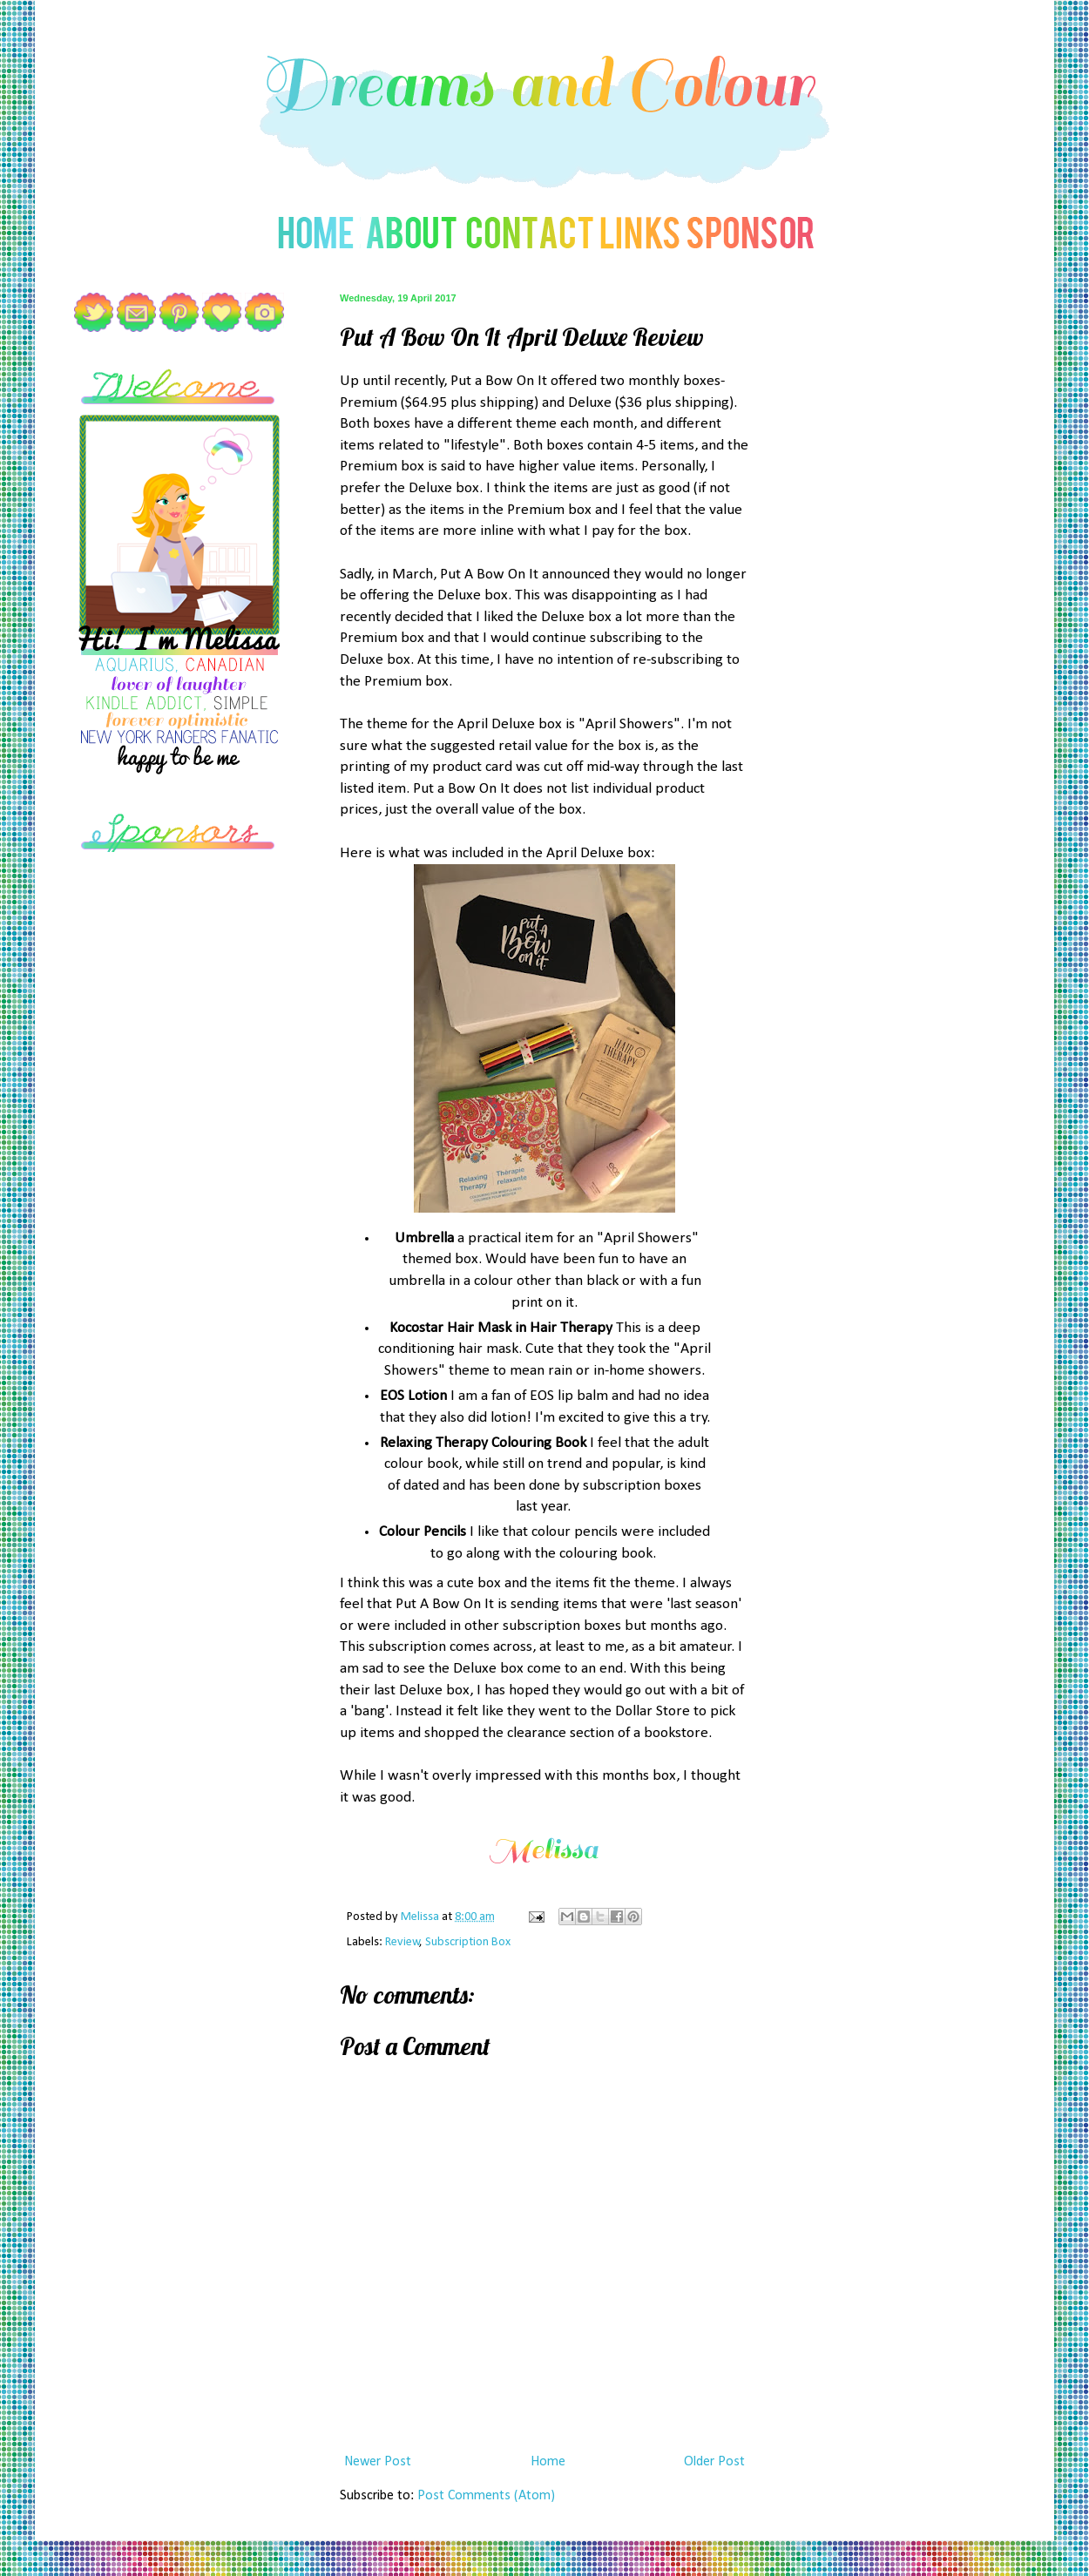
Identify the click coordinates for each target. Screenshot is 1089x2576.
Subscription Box (468, 1942)
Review (402, 1942)
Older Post (714, 2462)
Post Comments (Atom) (486, 2496)
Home (548, 2462)
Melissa (421, 1917)
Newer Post (377, 2462)
